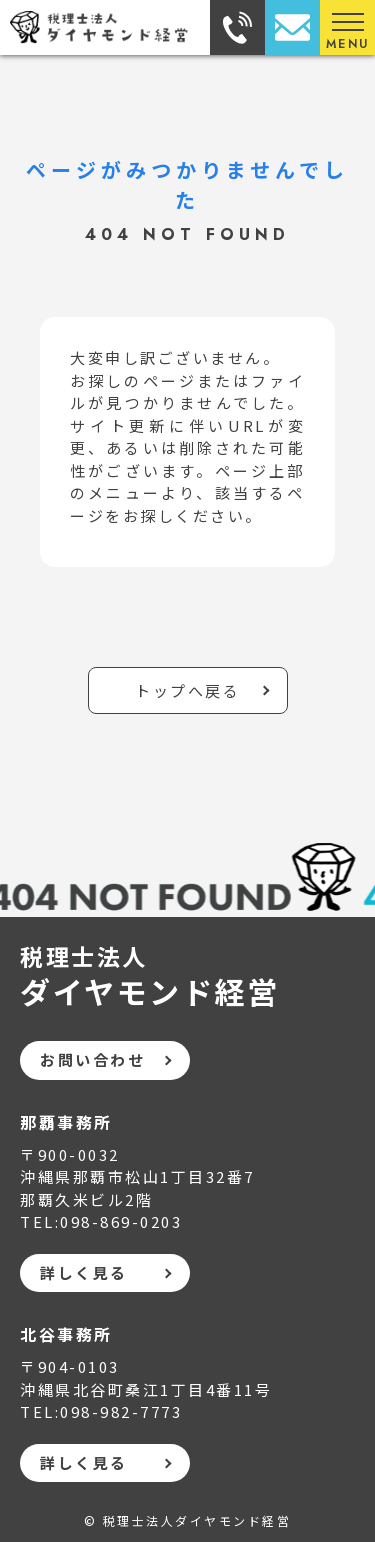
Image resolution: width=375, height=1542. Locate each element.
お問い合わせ (92, 1059)
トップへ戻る (187, 690)
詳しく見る (84, 1272)
